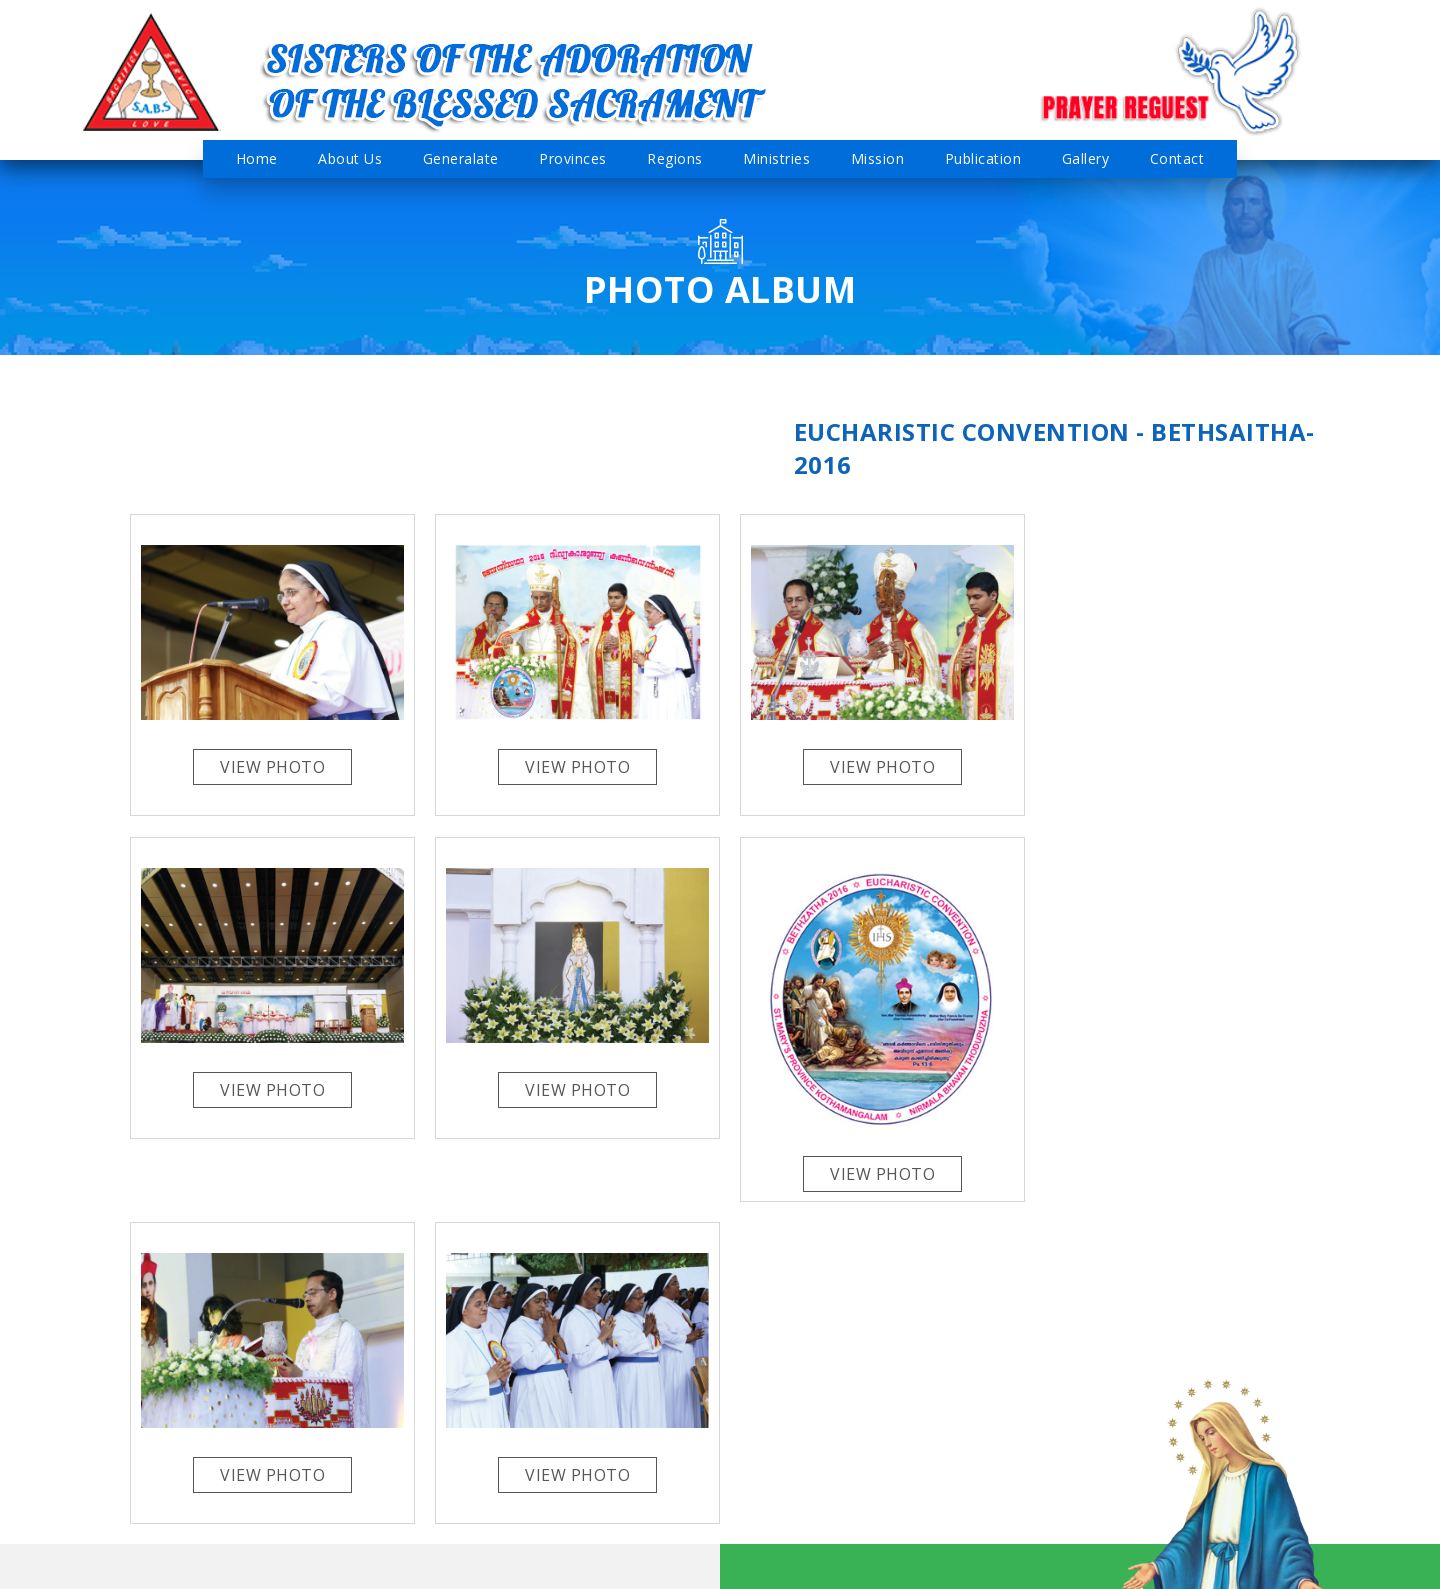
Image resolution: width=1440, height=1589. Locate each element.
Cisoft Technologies (1232, 1563)
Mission (878, 158)
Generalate (461, 158)
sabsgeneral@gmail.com (178, 1438)
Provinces (573, 158)
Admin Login (741, 1561)
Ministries (776, 158)
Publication (983, 158)
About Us (350, 158)
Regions (675, 158)
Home (257, 158)
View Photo (270, 764)
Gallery (1086, 158)
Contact (1177, 158)
